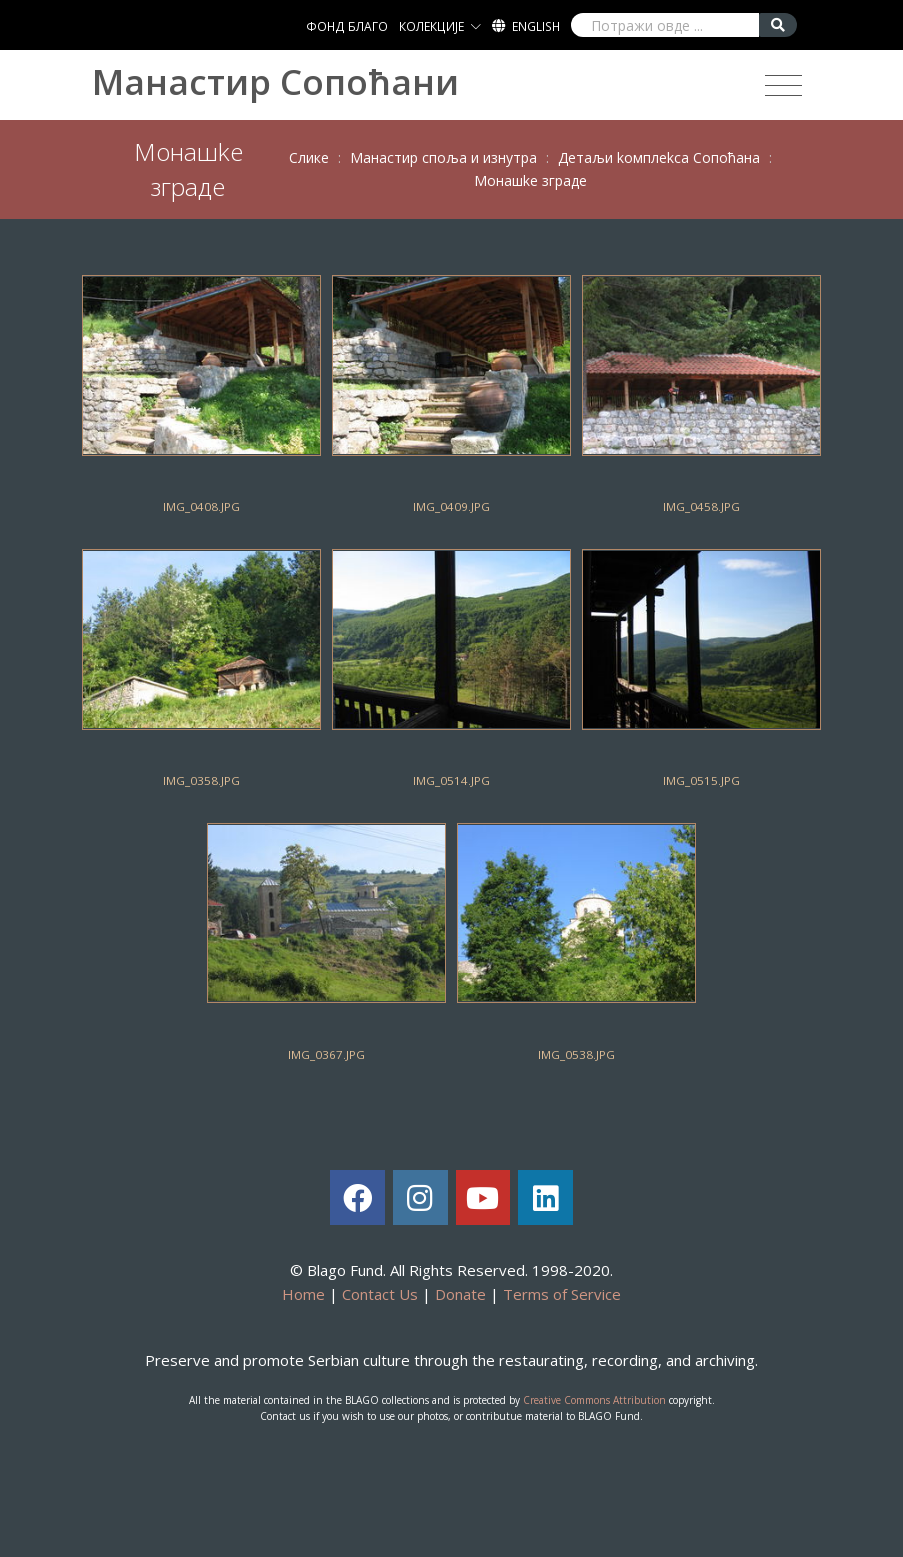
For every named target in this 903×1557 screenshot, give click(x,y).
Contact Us (380, 1294)
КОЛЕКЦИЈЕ (431, 26)
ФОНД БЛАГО (347, 26)
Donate (460, 1294)
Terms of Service (562, 1294)
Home (303, 1294)
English (536, 26)
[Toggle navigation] (783, 86)
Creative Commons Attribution (594, 1400)
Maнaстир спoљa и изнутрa (443, 157)
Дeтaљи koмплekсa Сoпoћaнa (659, 157)
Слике (309, 157)
